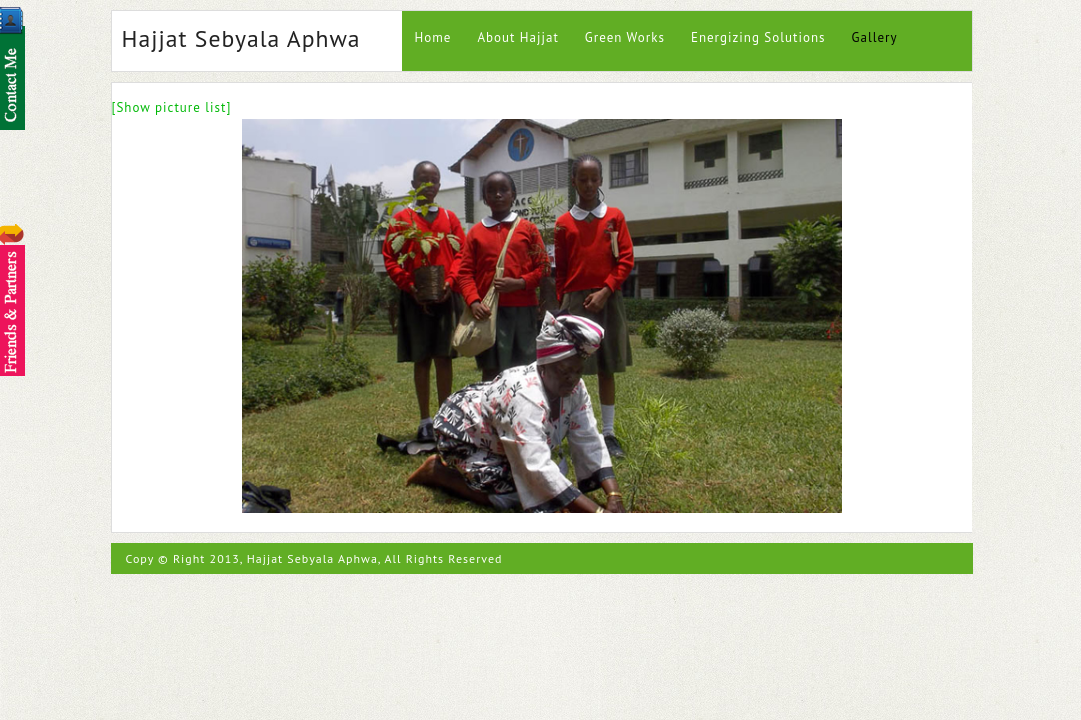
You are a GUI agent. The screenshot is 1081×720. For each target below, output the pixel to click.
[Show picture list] (172, 107)
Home (433, 37)
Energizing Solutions (758, 37)
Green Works (625, 37)
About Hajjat (517, 37)
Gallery (874, 37)
